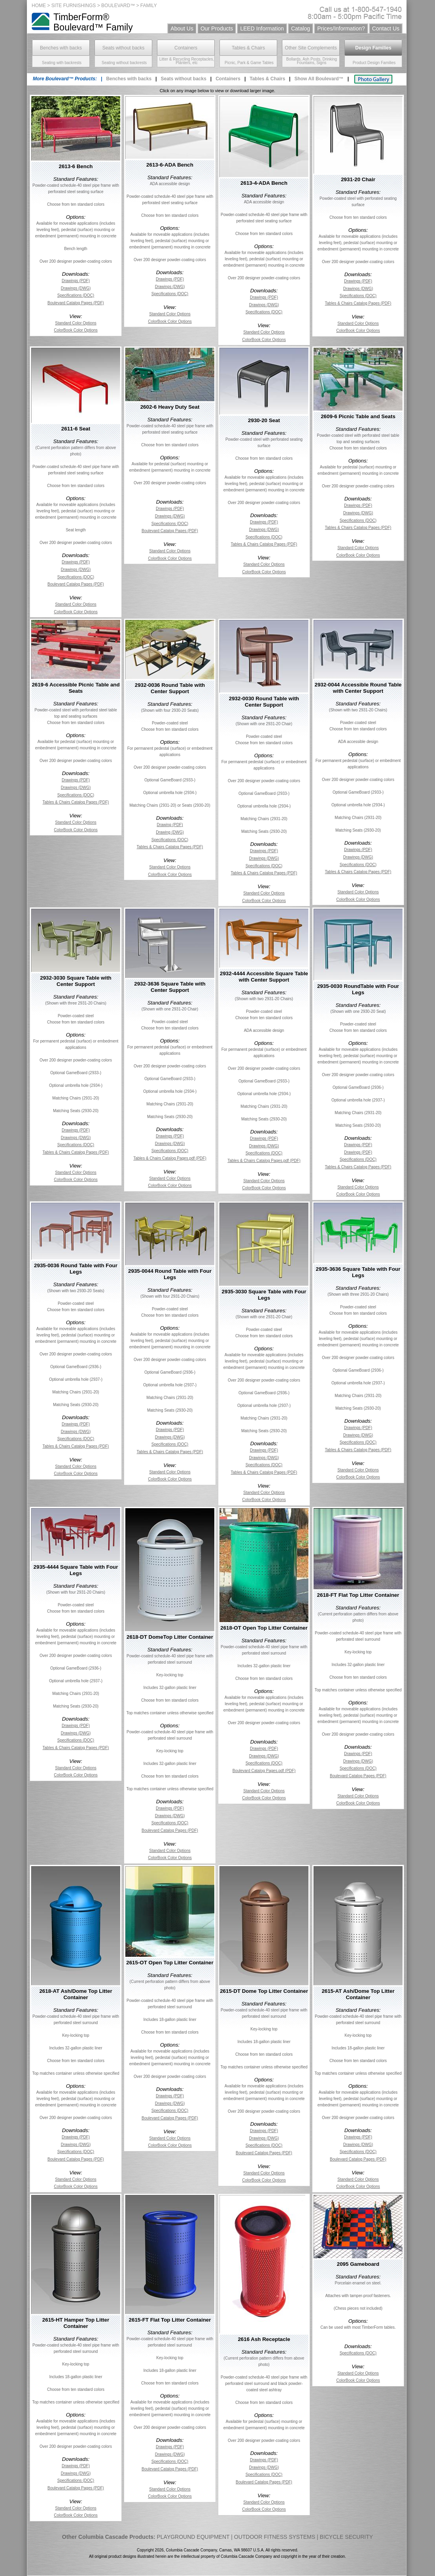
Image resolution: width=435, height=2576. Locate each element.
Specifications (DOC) (75, 295)
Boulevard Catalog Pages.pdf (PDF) (264, 1771)
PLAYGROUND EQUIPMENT (193, 2537)
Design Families (373, 48)
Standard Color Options (75, 323)
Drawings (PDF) (76, 281)
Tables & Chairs (248, 48)
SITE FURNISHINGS (73, 5)
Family (119, 27)
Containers (185, 48)
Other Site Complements (311, 48)
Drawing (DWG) (170, 832)
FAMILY (148, 5)
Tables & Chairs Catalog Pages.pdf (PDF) (169, 1158)
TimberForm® (81, 17)
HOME (39, 5)
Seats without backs (123, 48)
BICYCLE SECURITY (346, 2537)
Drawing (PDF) (170, 825)
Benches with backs (61, 48)
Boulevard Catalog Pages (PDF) (75, 303)
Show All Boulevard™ (318, 79)
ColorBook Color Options (76, 330)
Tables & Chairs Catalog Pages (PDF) (358, 303)
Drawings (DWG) (76, 288)
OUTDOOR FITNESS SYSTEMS (274, 2537)
